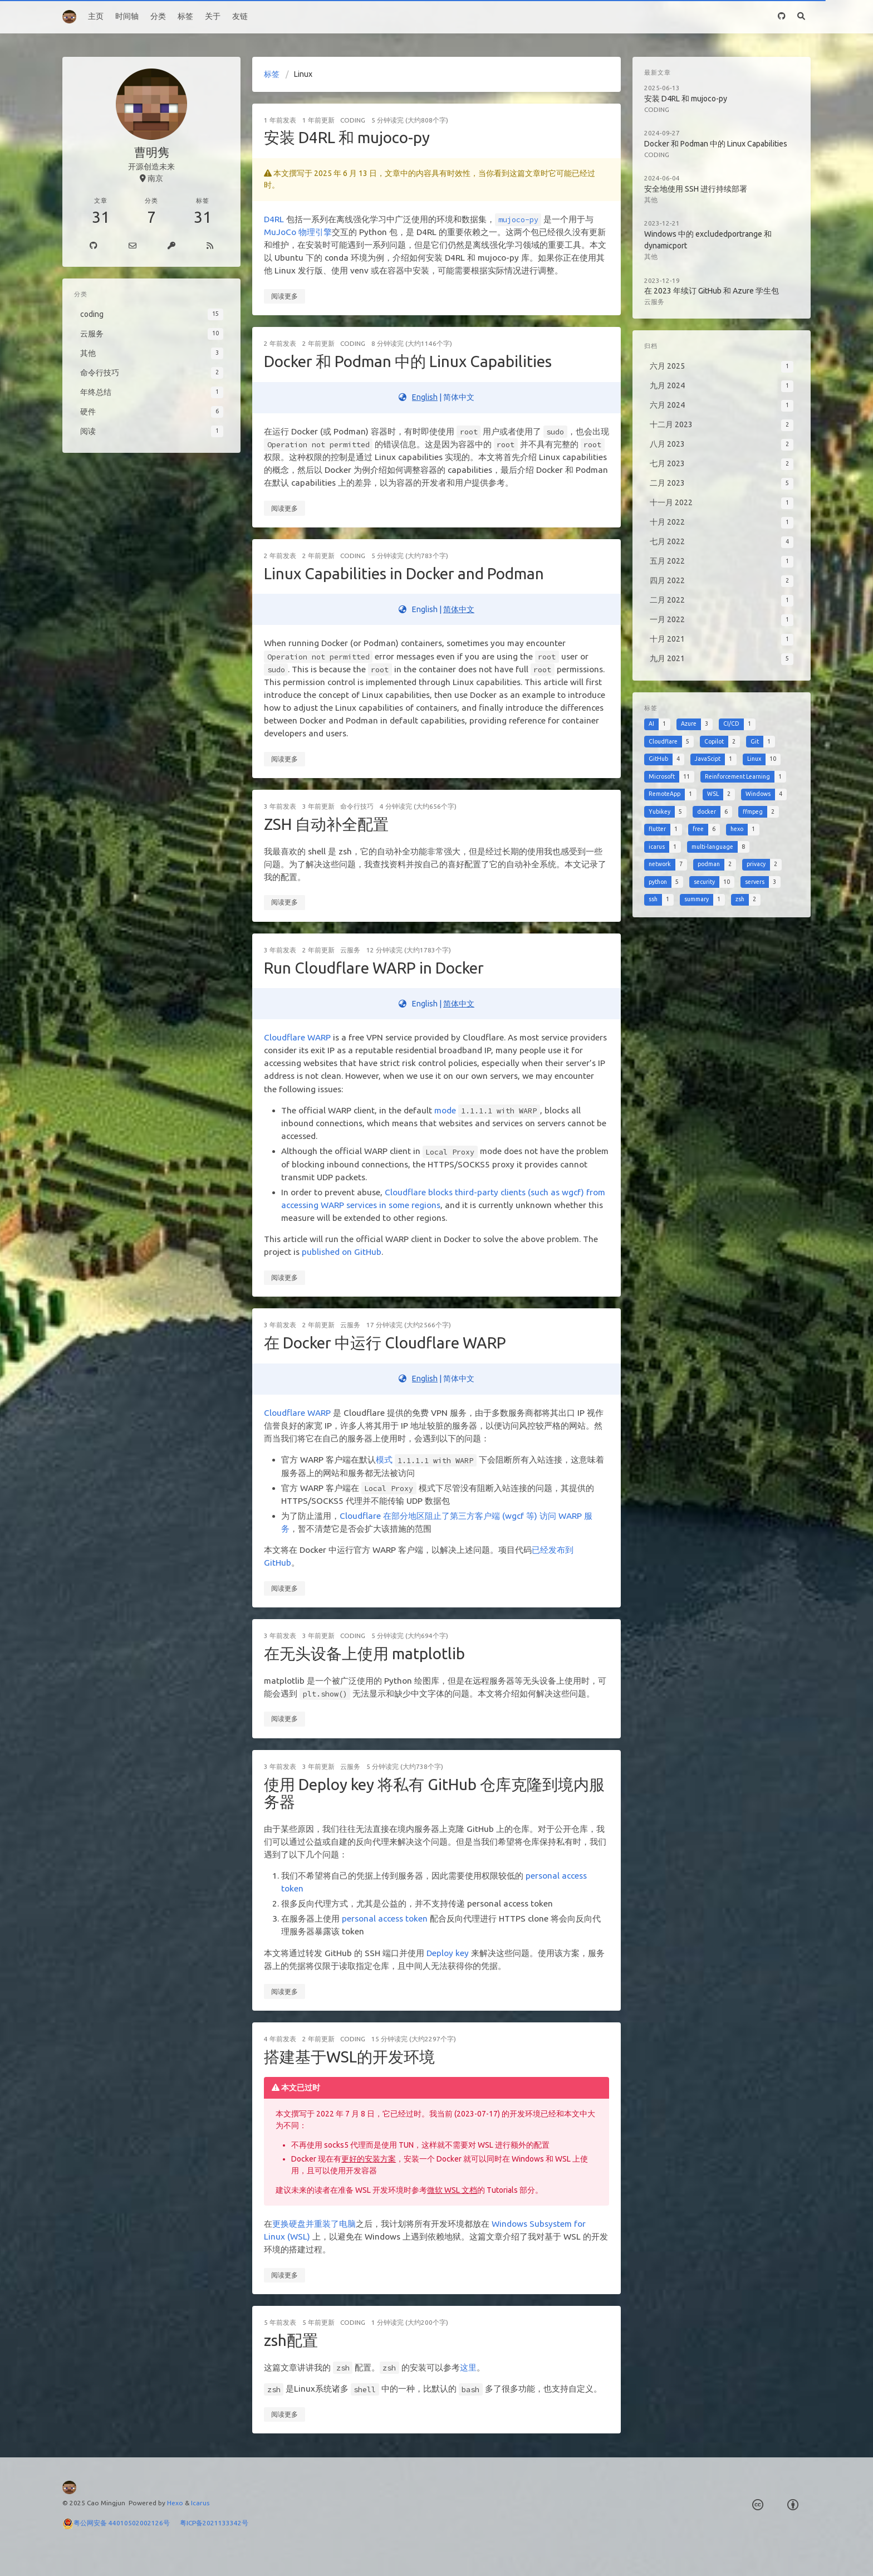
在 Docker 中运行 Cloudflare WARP (385, 1342)
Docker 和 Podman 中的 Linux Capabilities (408, 361)
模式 (384, 1459)
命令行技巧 (357, 806)
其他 (651, 199)
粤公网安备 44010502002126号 (126, 2522)
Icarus (200, 2502)
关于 (212, 16)
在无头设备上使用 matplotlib (364, 1653)
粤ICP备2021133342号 (214, 2522)
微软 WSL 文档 (452, 2190)
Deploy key (447, 1953)
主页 (96, 16)
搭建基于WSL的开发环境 (349, 2056)
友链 (240, 16)
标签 (185, 16)
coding (352, 120)
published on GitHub (341, 1252)
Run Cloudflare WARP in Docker (374, 967)
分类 (158, 16)
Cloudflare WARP (297, 1037)
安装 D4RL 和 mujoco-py (347, 137)
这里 (468, 2367)
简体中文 (458, 609)
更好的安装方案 (368, 2158)
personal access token (385, 1918)
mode (445, 1110)
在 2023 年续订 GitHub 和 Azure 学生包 (711, 290)
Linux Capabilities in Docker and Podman (404, 573)
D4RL (274, 219)
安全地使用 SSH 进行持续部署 (695, 188)
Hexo (175, 2502)
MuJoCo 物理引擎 (298, 232)
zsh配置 (291, 2340)
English (425, 397)
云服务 (350, 950)
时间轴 (127, 16)
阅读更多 (284, 296)
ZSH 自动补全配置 (326, 824)
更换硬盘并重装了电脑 (314, 2223)
